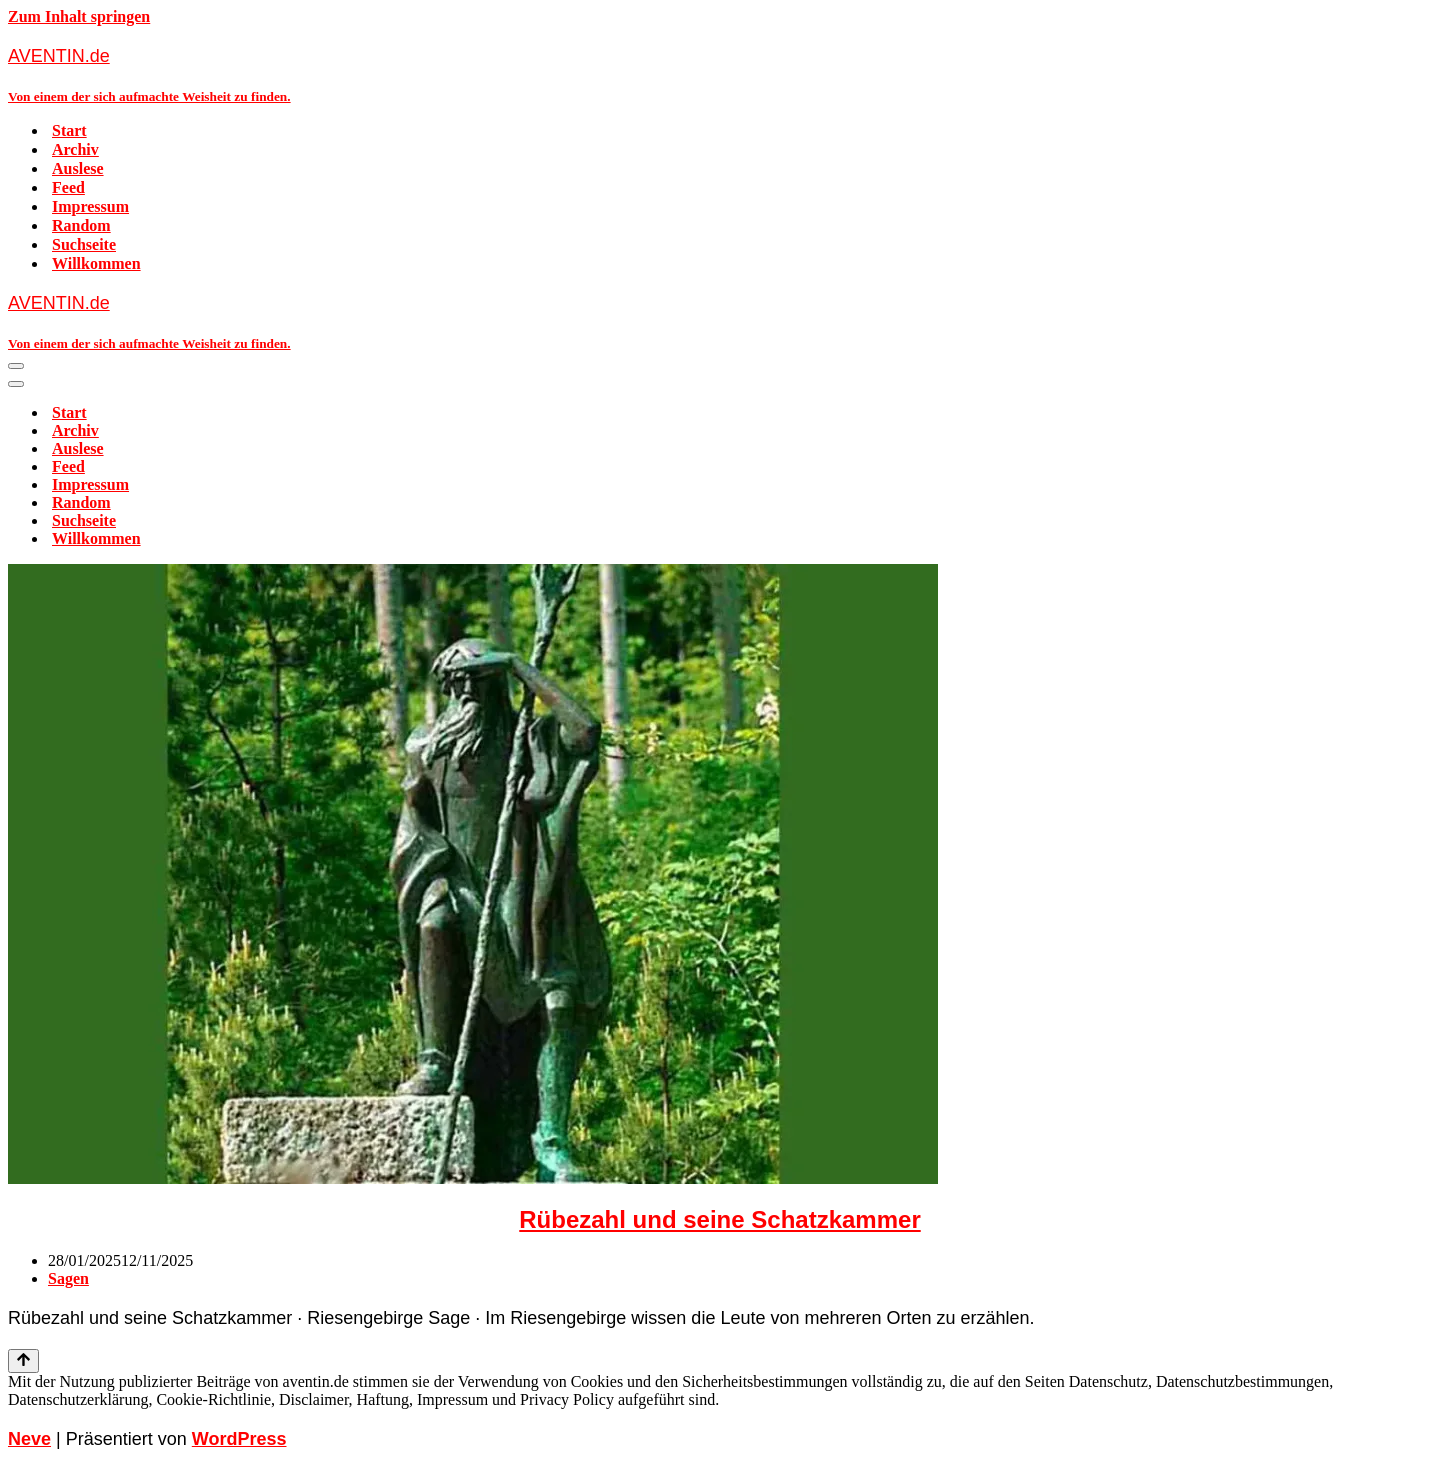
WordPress (239, 1439)
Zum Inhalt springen (79, 16)
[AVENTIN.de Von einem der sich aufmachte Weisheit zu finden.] (720, 74)
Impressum (90, 206)
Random (81, 225)
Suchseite (84, 244)
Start (69, 130)
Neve (29, 1439)
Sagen (68, 1278)
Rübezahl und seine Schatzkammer (719, 1219)
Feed (68, 187)
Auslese (78, 168)
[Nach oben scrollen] (23, 1361)
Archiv (75, 149)
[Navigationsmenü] (16, 366)
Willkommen (96, 263)
